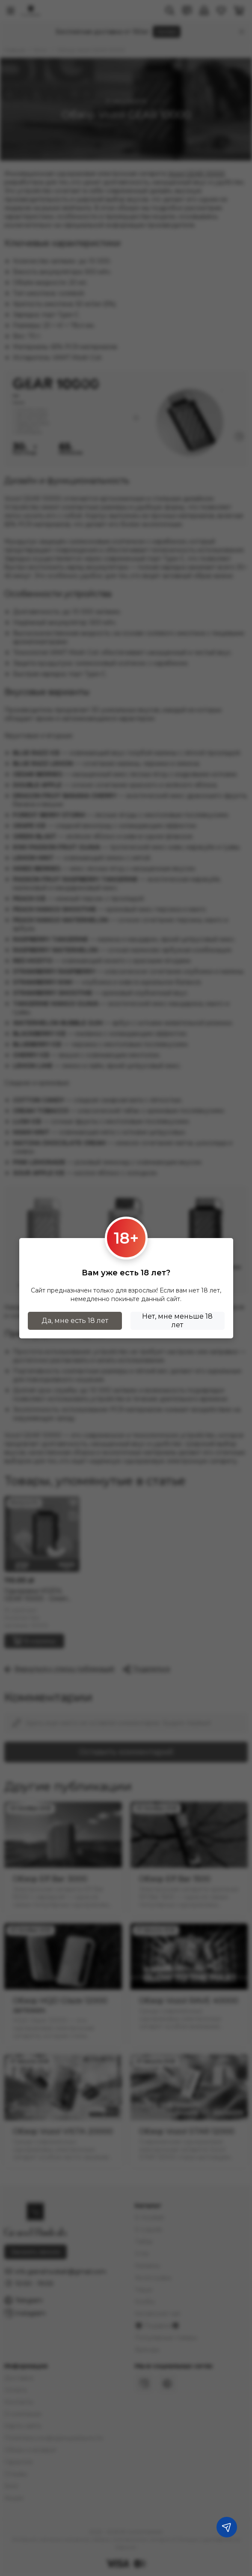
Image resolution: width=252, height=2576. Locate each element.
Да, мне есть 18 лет (75, 1321)
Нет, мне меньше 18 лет (177, 1320)
